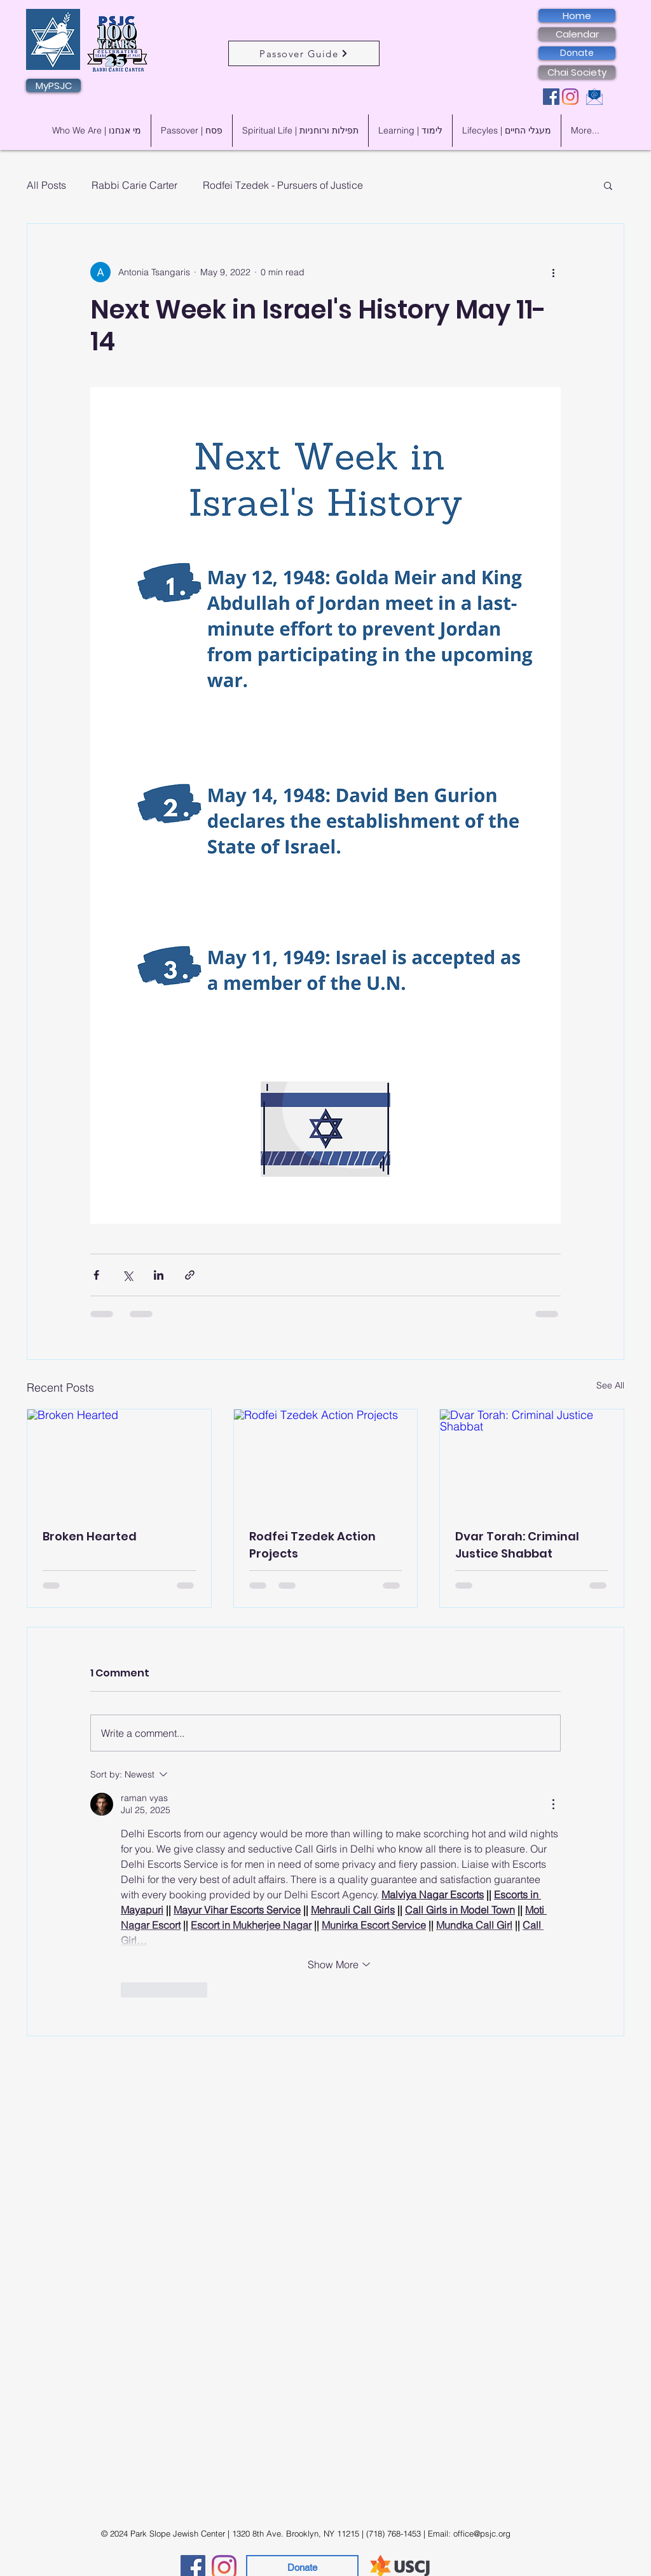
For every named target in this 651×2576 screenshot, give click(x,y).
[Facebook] (551, 96)
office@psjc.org (482, 2533)
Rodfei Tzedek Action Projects (312, 1544)
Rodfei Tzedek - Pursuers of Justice (283, 185)
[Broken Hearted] (119, 1460)
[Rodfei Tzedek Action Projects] (326, 1460)
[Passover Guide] (304, 53)
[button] (608, 185)
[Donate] (576, 53)
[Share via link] (190, 1275)
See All (610, 1385)
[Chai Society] (576, 72)
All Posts (46, 185)
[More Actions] (553, 1804)
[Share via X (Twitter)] (127, 1275)
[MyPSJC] (53, 85)
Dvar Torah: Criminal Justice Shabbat (517, 1544)
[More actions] (553, 272)
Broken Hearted (90, 1536)
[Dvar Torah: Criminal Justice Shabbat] (532, 1460)
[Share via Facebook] (96, 1275)
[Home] (576, 15)
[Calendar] (576, 34)
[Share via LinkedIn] (159, 1275)
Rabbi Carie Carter (134, 185)
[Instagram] (570, 96)
